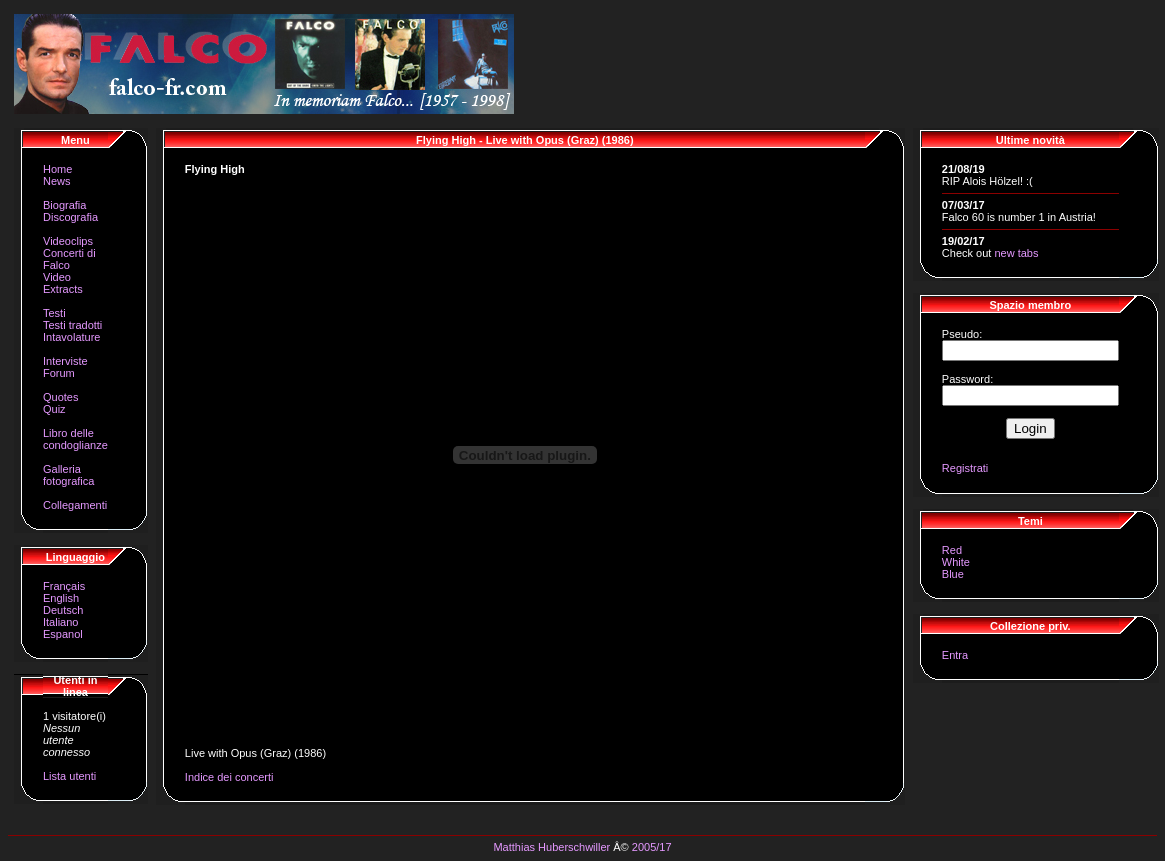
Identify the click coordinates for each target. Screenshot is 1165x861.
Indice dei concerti (229, 777)
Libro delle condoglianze (75, 439)
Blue (953, 574)
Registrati (965, 468)
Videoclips (68, 241)
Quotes (60, 397)
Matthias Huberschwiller (551, 847)
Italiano (60, 622)
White (956, 562)
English (61, 598)
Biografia (64, 205)
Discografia (70, 217)
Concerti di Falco (69, 259)
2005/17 (652, 847)
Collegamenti (75, 505)
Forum (59, 373)
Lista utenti (69, 776)
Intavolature (71, 337)
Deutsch (63, 610)
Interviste (65, 361)
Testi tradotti (72, 325)
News (57, 181)
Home (57, 169)
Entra (955, 655)
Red (952, 550)
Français (64, 586)
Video (57, 277)
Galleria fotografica (68, 475)
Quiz (54, 409)
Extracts (63, 289)
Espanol (63, 634)
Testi (54, 313)
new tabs (1016, 253)
